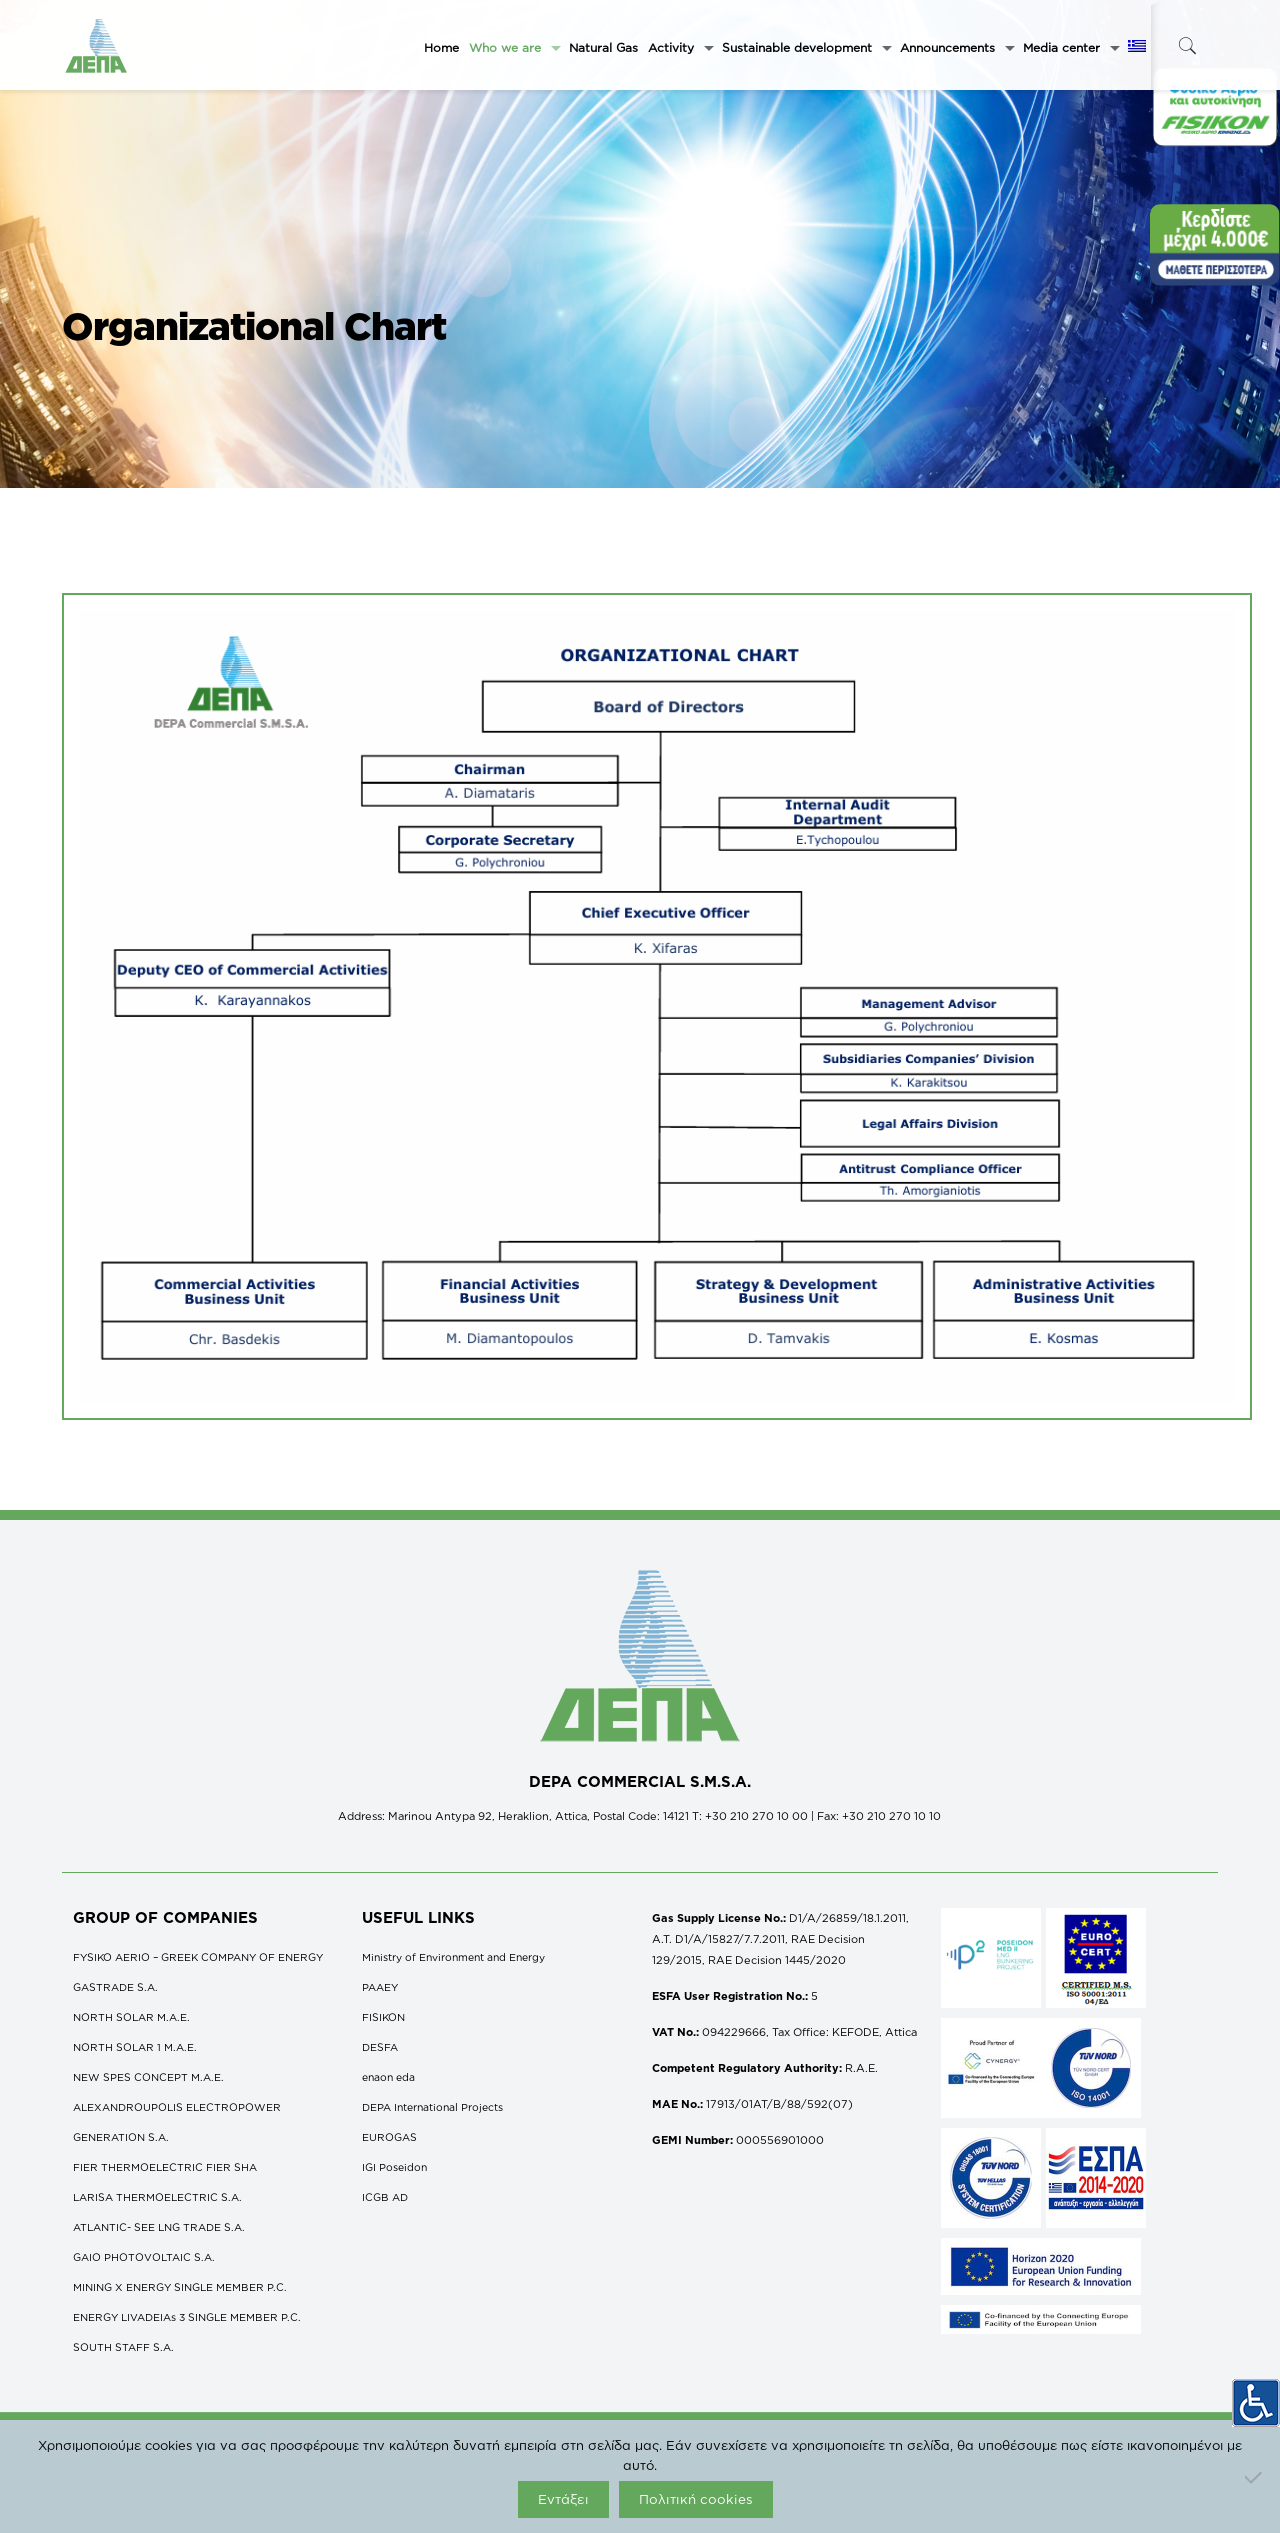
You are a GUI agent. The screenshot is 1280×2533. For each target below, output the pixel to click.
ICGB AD (385, 2197)
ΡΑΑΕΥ (380, 1987)
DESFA (380, 2047)
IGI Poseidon (394, 2167)
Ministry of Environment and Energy (453, 1957)
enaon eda (388, 2077)
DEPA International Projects (432, 2107)
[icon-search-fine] (1187, 45)
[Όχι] (1255, 2477)
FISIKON (383, 2017)
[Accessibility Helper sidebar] (1256, 2394)
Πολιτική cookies (696, 2499)
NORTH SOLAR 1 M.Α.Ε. (135, 2047)
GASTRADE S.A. (115, 1987)
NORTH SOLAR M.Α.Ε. (131, 2017)
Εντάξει (563, 2499)
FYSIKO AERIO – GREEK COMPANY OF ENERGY (198, 1957)
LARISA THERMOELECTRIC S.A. (157, 2197)
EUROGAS (389, 2137)
